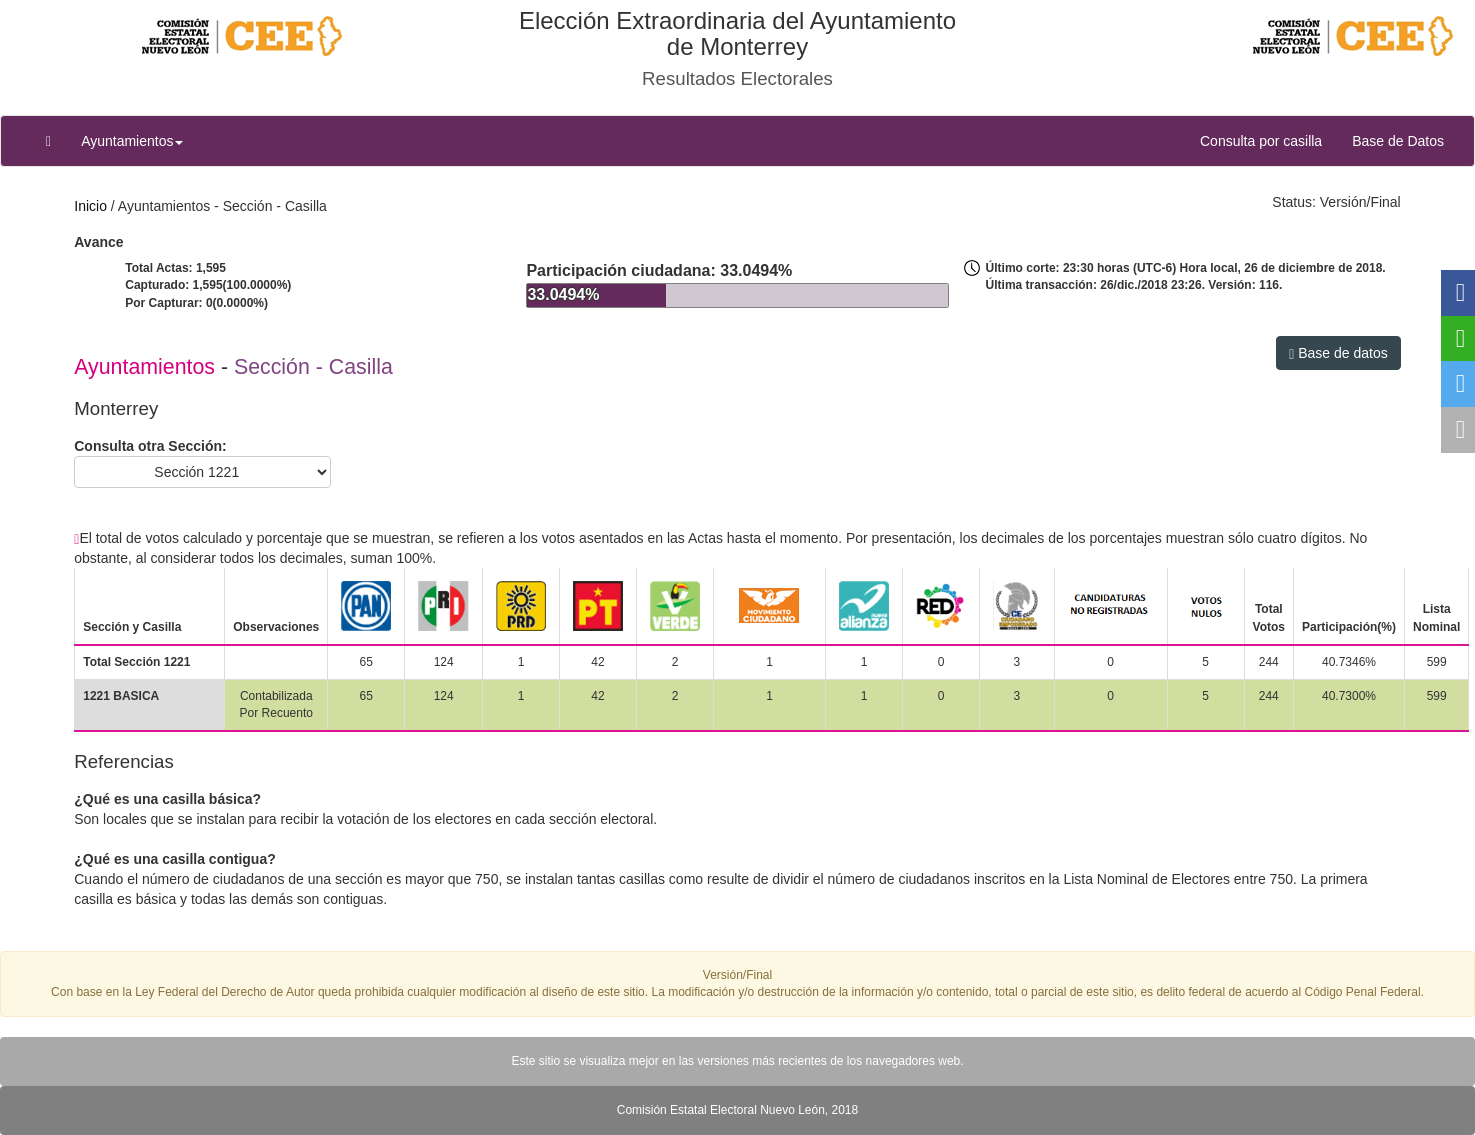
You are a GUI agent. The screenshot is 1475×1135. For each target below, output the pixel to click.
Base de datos (1338, 353)
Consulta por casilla (1268, 139)
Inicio (90, 206)
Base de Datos (1398, 141)
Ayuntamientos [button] (132, 141)
